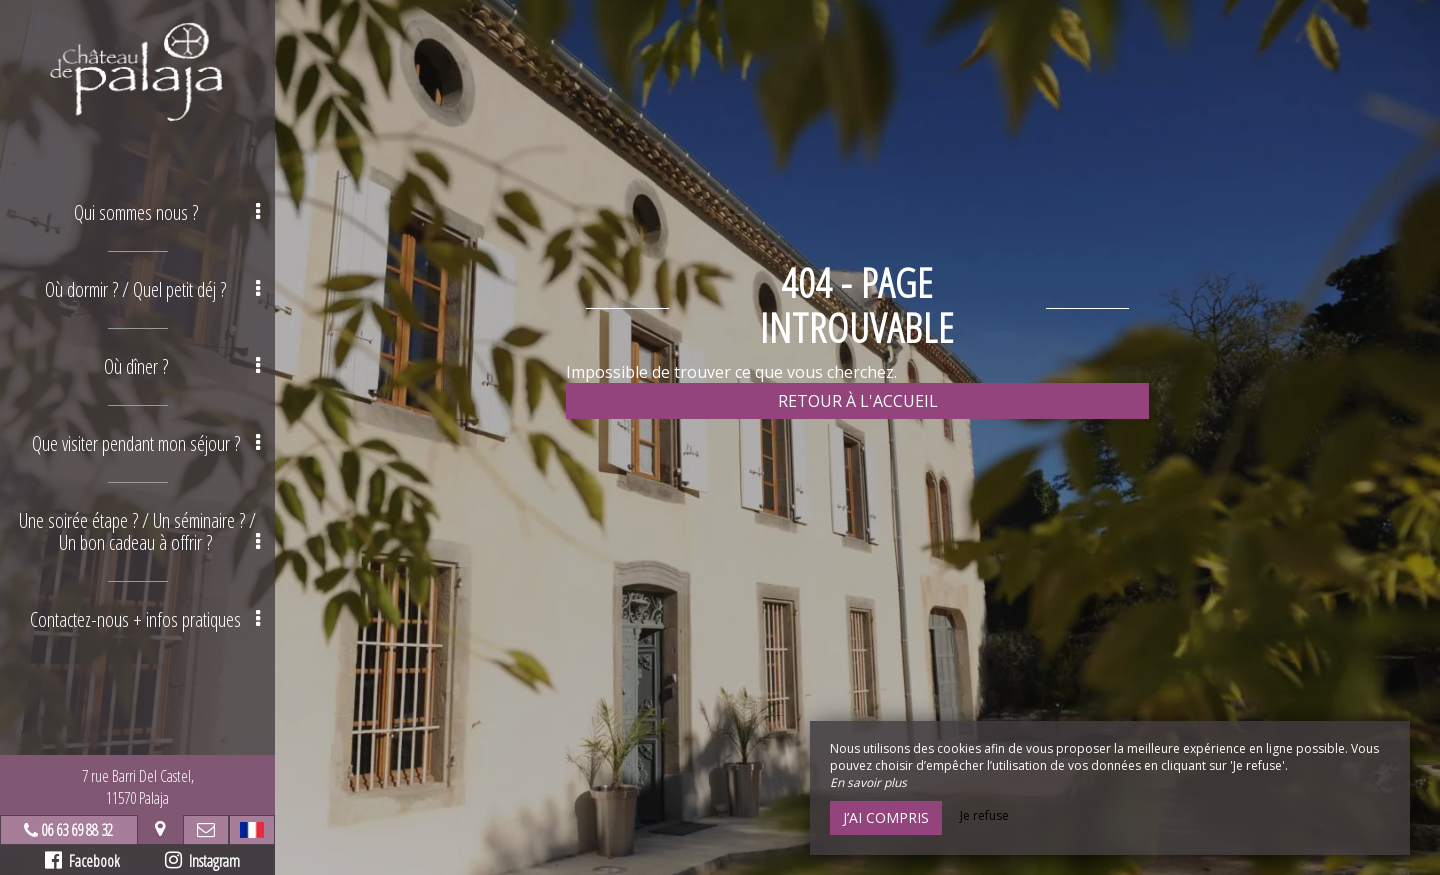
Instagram (202, 861)
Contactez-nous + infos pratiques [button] (145, 619)
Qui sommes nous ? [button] (167, 212)
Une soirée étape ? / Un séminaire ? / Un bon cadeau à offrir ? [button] (139, 531)
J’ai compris (886, 817)
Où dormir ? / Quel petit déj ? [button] (152, 289)
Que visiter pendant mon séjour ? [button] (146, 443)
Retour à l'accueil (858, 401)
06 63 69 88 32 (77, 830)
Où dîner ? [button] (182, 366)
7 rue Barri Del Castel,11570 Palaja (138, 787)
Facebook (82, 861)
